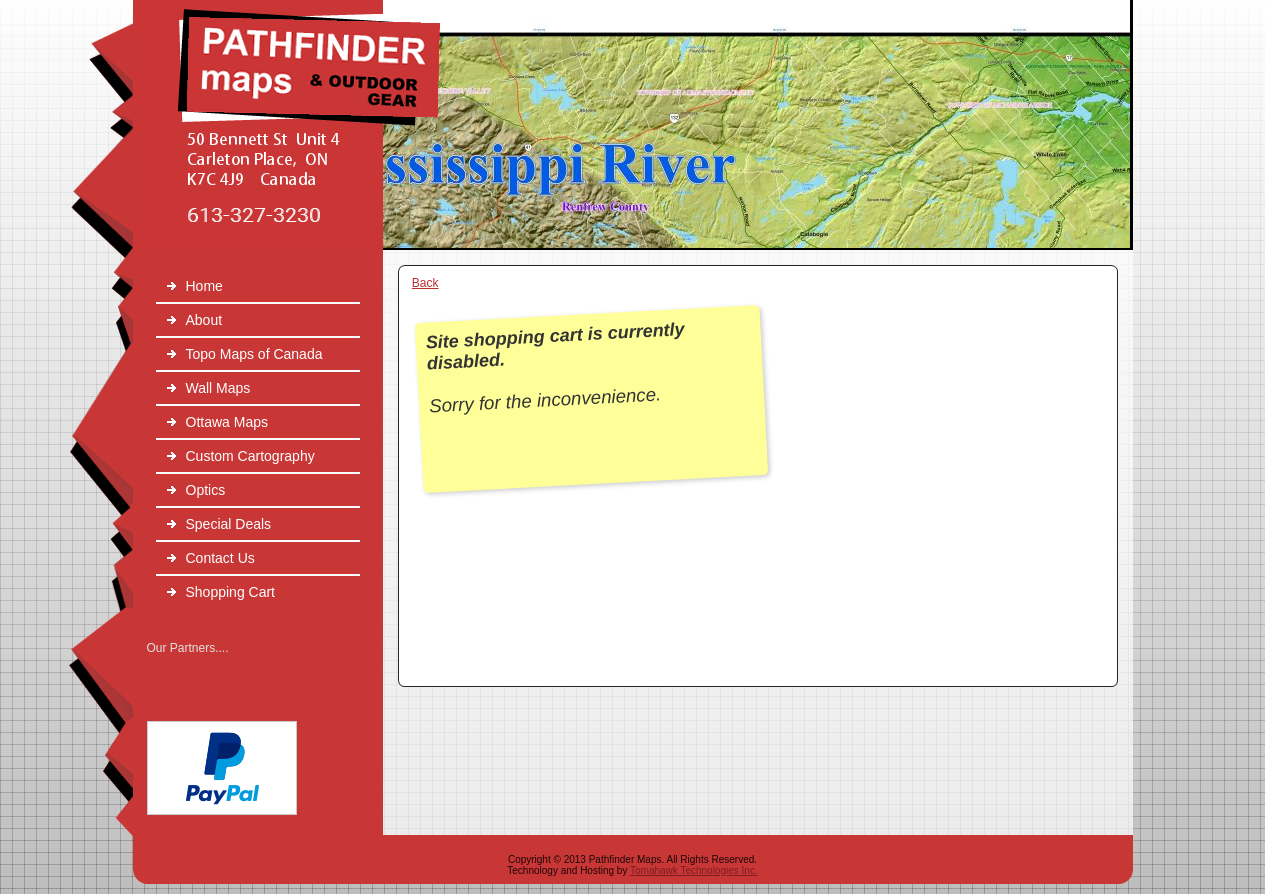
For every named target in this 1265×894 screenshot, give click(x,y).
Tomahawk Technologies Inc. (694, 870)
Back (425, 283)
